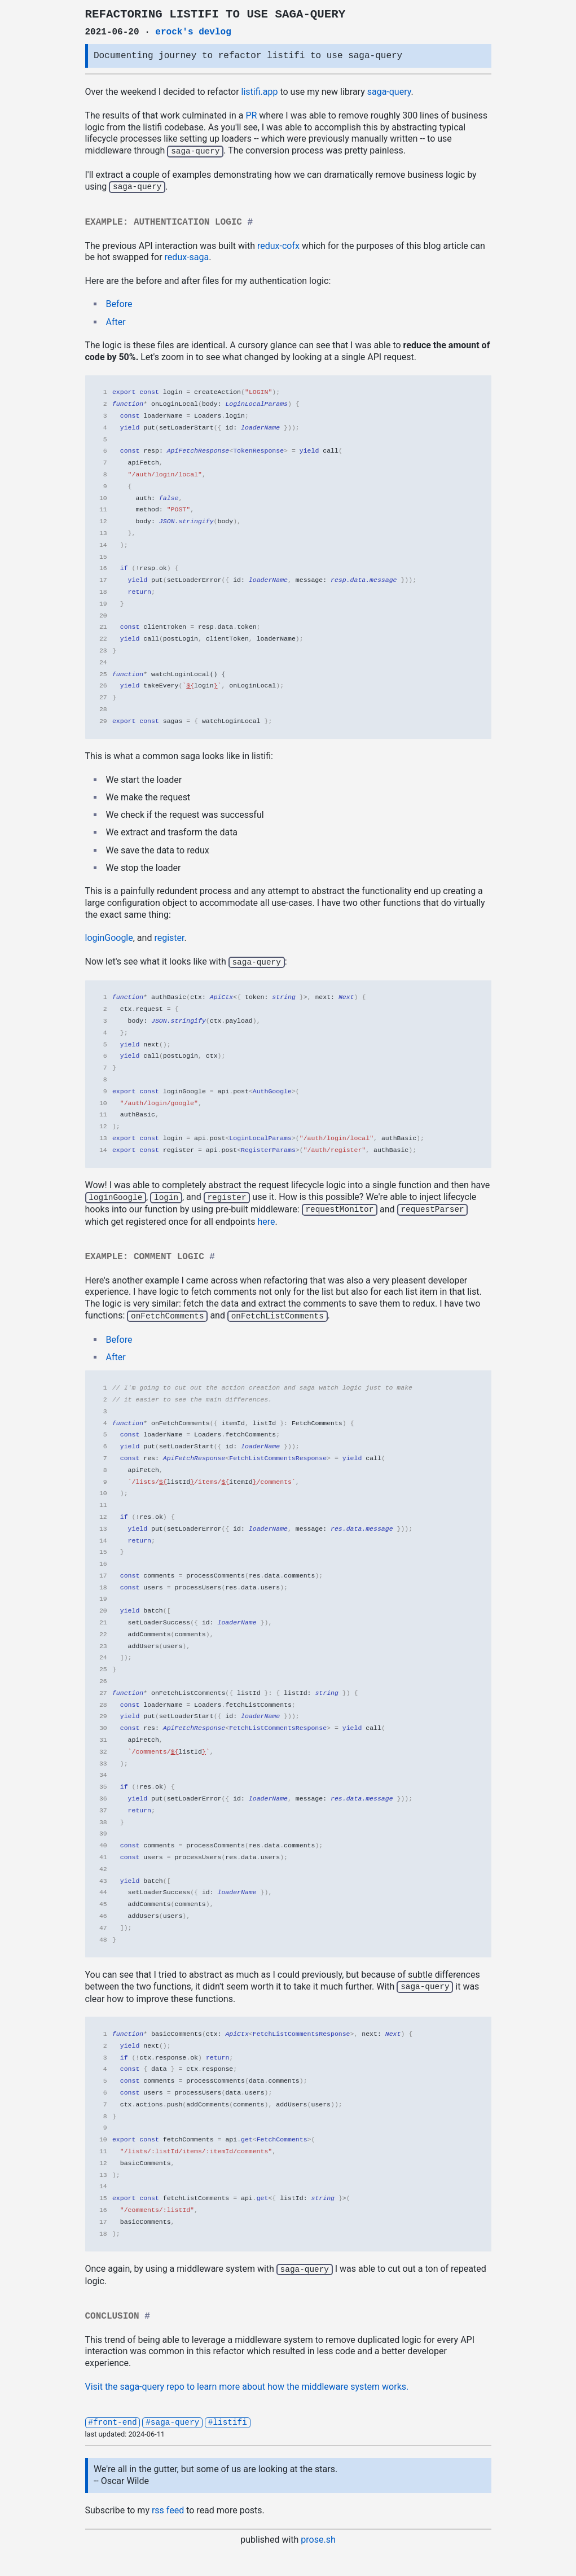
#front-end (112, 2417)
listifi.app (259, 91)
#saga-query (172, 2417)
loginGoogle (109, 936)
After (116, 321)
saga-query (389, 91)
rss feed (168, 2505)
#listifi (227, 2417)
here (266, 1218)
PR (251, 115)
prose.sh (318, 2534)
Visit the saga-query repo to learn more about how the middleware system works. (247, 2382)
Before (119, 302)
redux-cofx (278, 244)
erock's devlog (193, 32)
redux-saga (187, 256)
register (169, 936)
